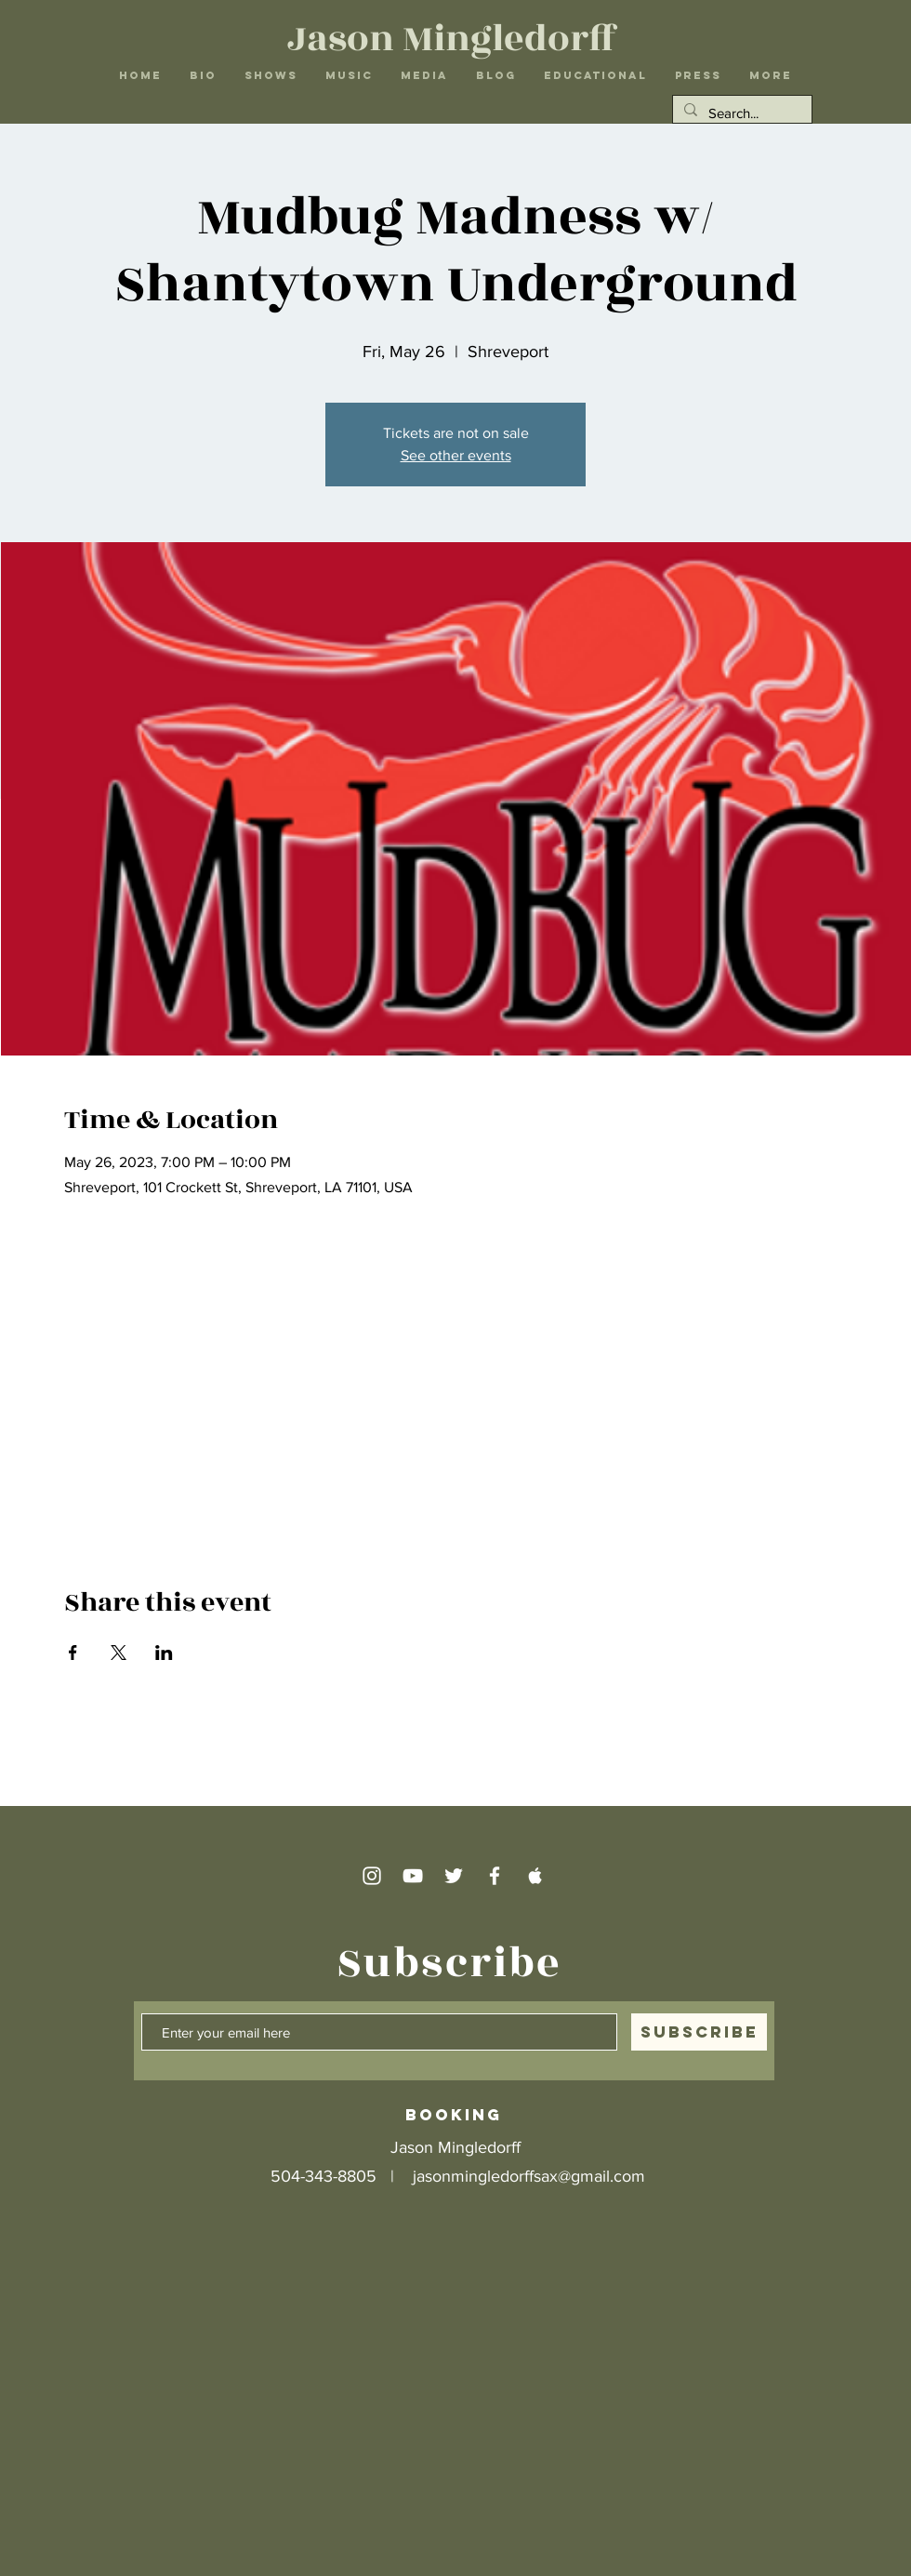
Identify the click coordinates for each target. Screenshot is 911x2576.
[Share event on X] (118, 1652)
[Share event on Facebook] (73, 1652)
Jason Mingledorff (452, 39)
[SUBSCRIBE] (699, 2032)
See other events (456, 455)
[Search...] (740, 113)
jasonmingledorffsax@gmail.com (529, 2176)
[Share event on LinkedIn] (164, 1652)
